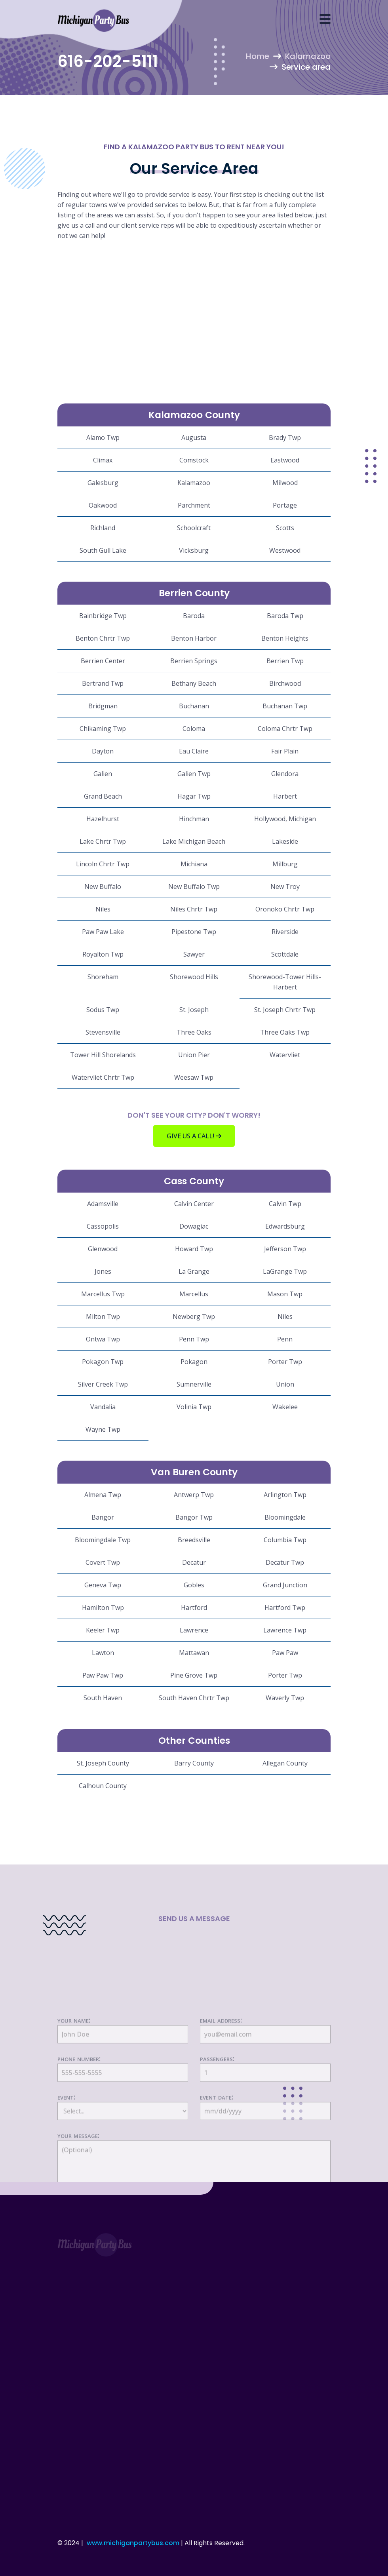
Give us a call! (194, 1136)
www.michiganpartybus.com (133, 2542)
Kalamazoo (308, 56)
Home (257, 56)
